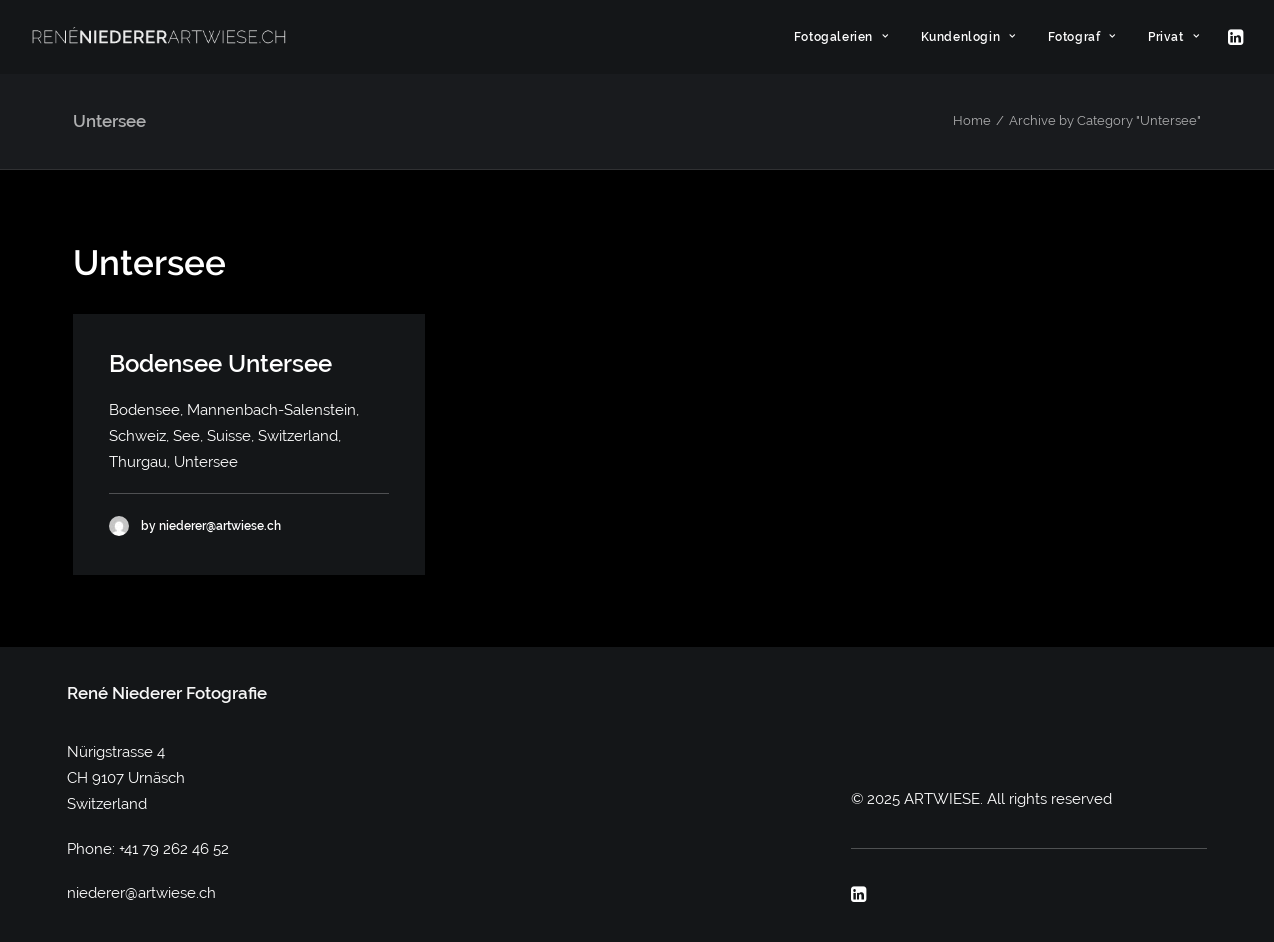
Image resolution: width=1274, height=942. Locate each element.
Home (972, 120)
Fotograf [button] (1082, 37)
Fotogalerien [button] (841, 37)
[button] (1234, 37)
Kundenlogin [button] (968, 37)
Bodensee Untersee (220, 363)
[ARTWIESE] (159, 37)
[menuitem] (841, 37)
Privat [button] (1173, 37)
